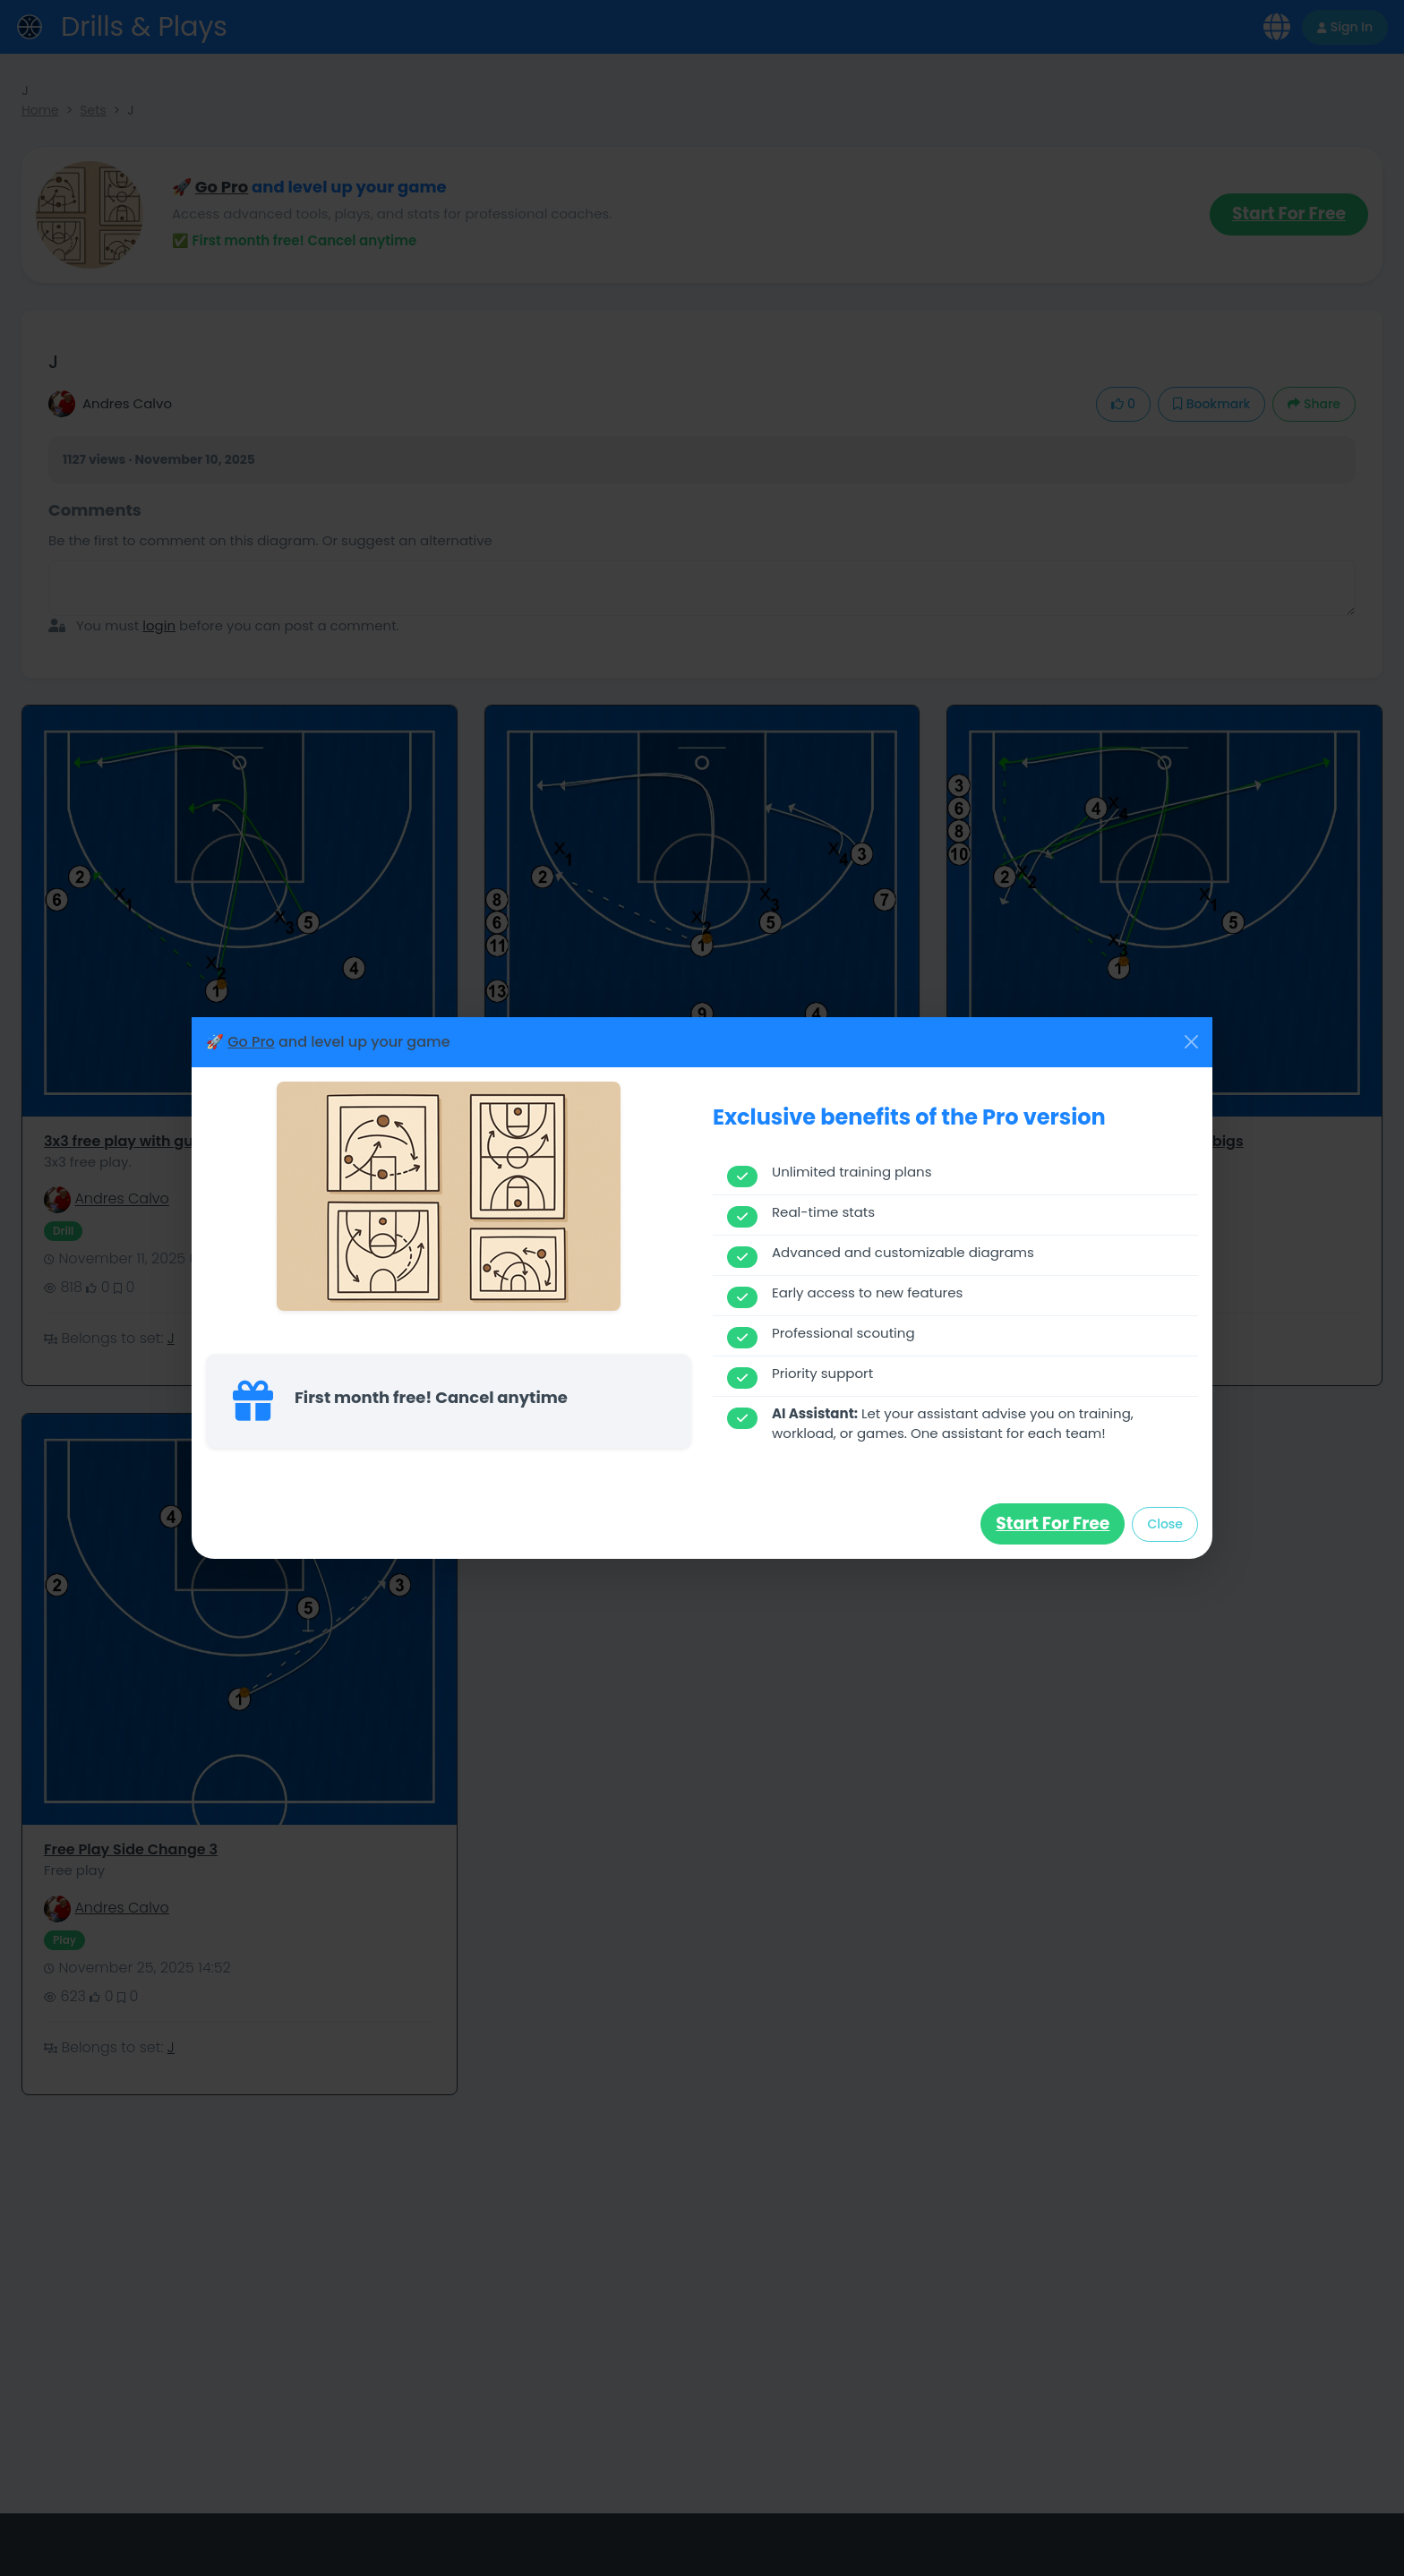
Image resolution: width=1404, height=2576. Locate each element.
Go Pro (251, 1041)
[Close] (1191, 1042)
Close (1165, 1524)
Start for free (1052, 1523)
